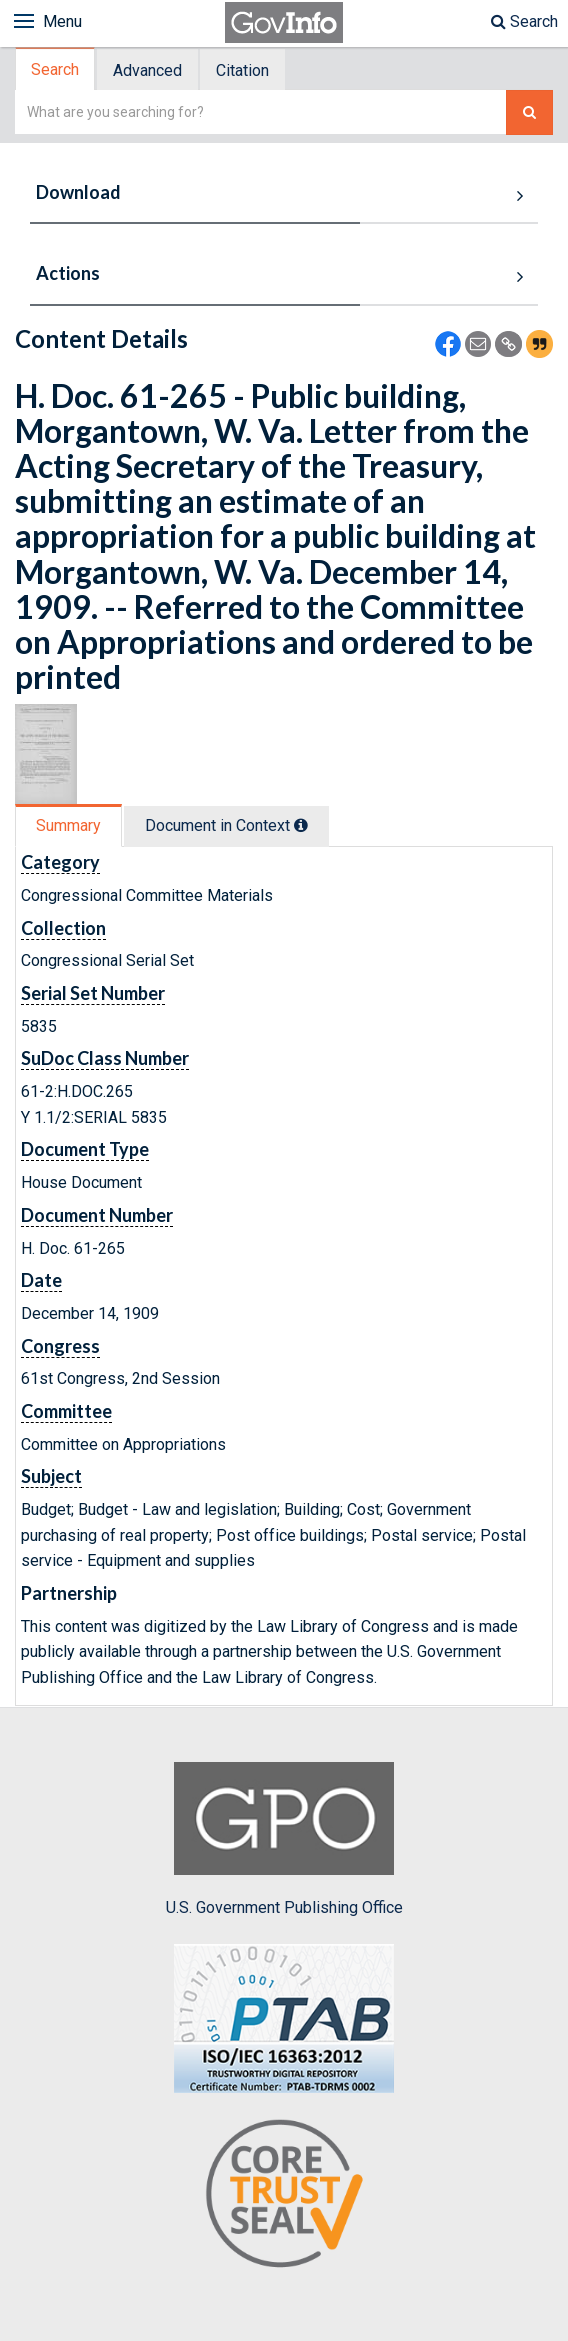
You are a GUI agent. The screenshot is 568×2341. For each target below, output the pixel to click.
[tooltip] (301, 825)
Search (524, 21)
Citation (242, 70)
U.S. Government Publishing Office (284, 1839)
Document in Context (226, 825)
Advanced (147, 70)
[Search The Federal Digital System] (529, 112)
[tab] (56, 69)
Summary (68, 825)
